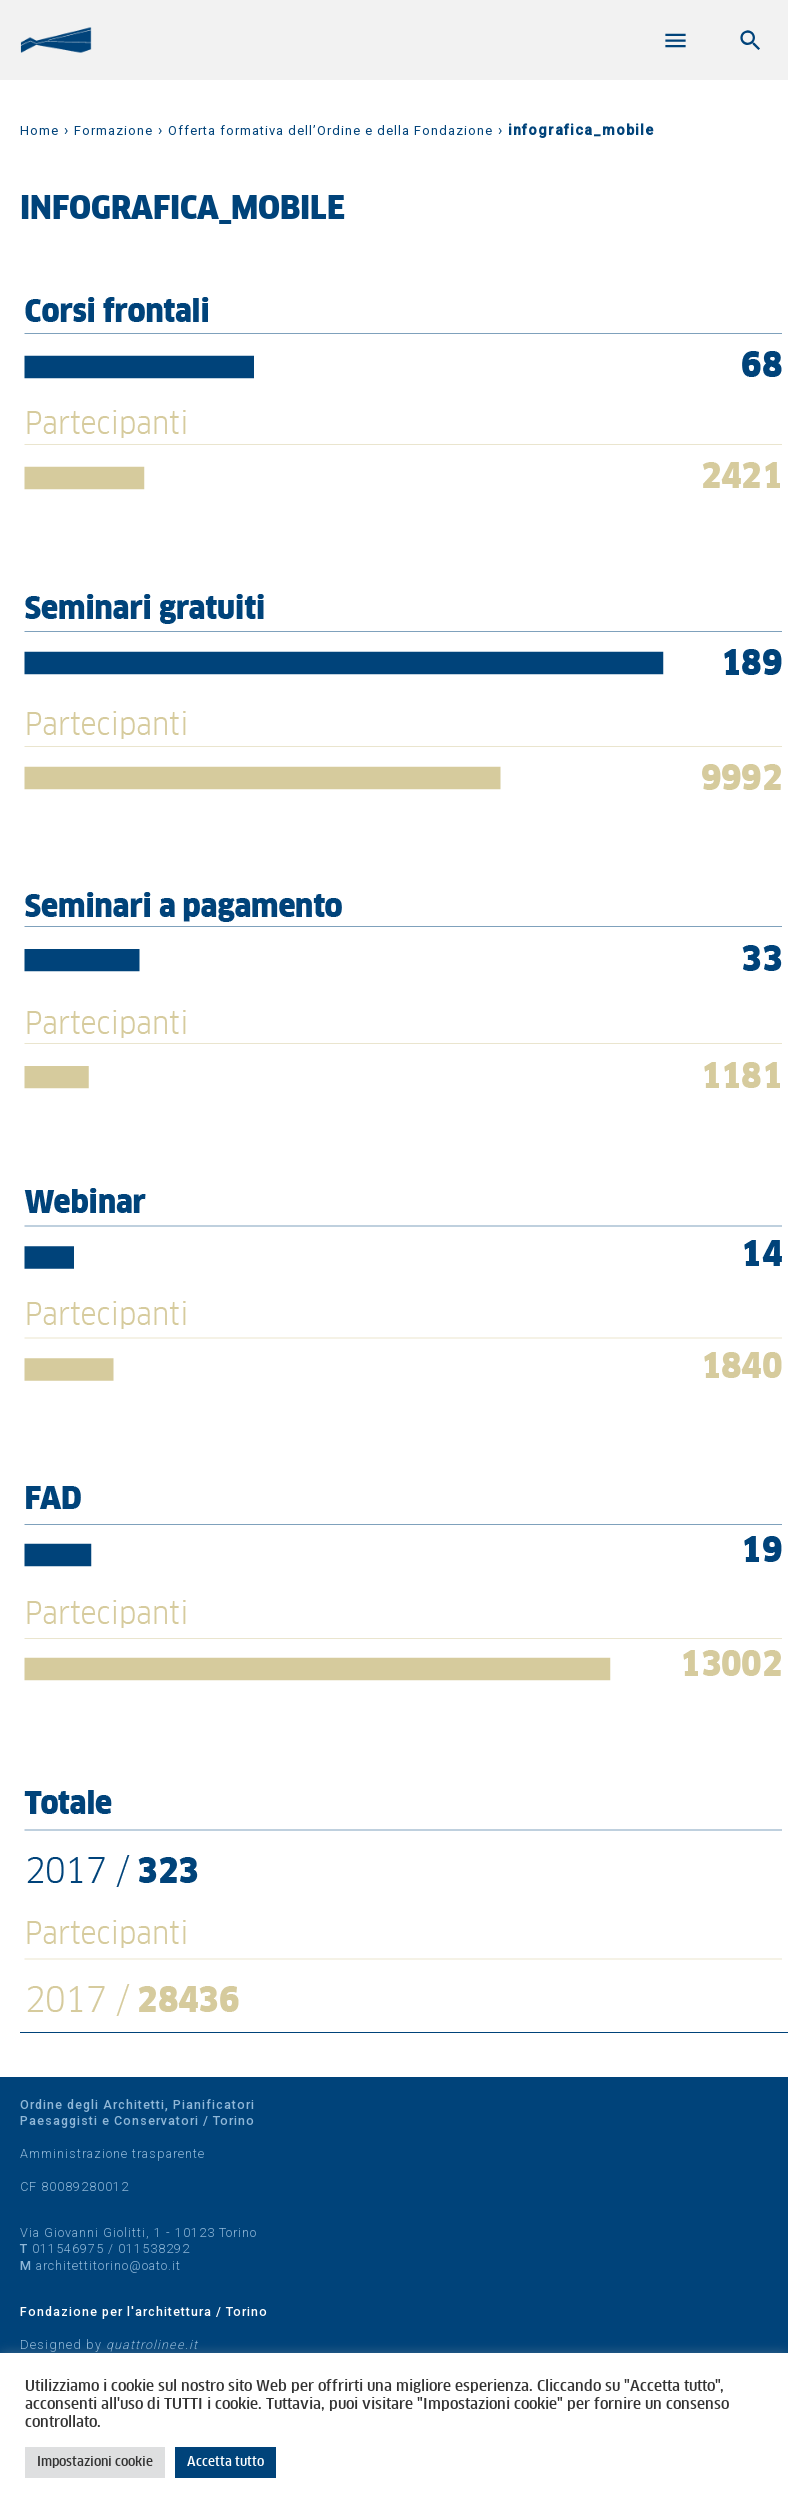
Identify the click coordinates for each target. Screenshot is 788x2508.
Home (39, 130)
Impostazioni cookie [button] (95, 2462)
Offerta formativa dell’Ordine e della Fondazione (330, 130)
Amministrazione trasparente (112, 2153)
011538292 (154, 2248)
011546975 (68, 2248)
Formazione (113, 130)
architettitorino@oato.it (108, 2265)
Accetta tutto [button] (225, 2462)
